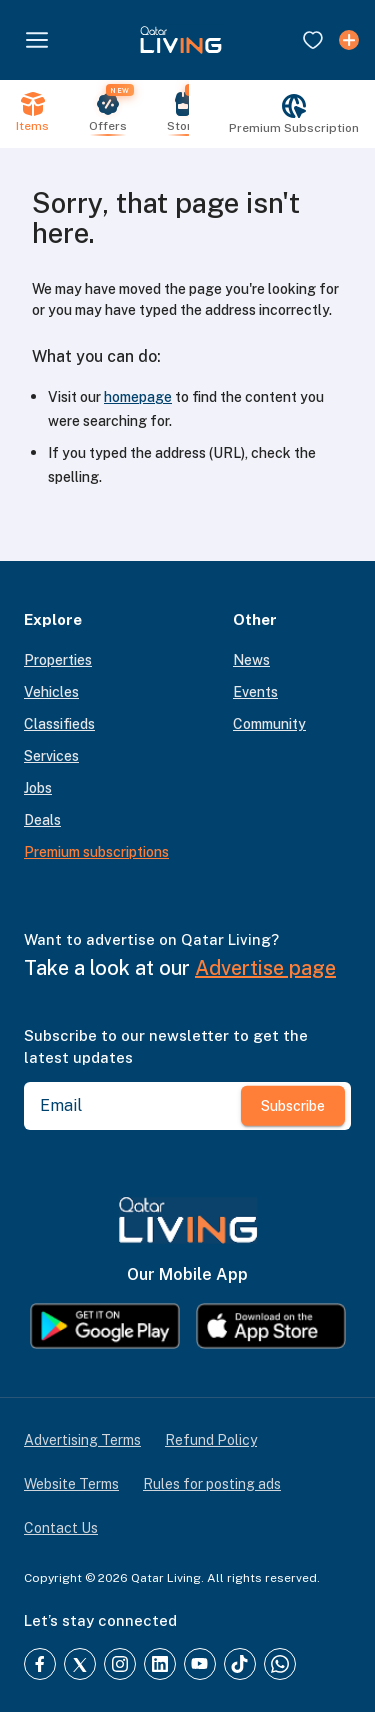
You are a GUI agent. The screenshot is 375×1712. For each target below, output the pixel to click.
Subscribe (293, 1105)
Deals (42, 820)
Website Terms (71, 1484)
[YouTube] (200, 1664)
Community (269, 724)
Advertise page (265, 968)
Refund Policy (211, 1440)
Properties (58, 660)
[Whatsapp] (280, 1664)
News (251, 660)
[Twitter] (80, 1664)
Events (255, 692)
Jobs (38, 788)
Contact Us (61, 1528)
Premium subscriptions (96, 852)
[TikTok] (240, 1664)
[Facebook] (40, 1664)
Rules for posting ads (212, 1484)
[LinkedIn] (160, 1664)
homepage (138, 397)
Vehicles (51, 692)
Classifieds (59, 724)
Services (51, 756)
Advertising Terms (82, 1440)
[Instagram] (120, 1664)
